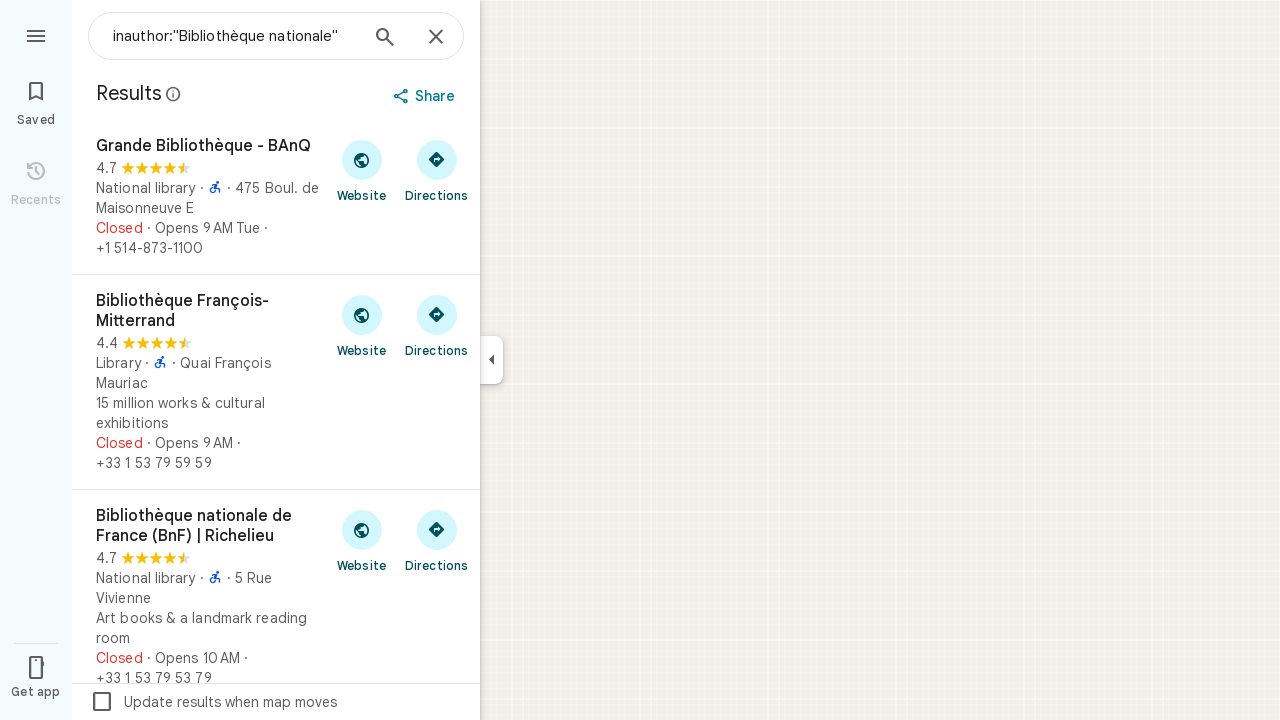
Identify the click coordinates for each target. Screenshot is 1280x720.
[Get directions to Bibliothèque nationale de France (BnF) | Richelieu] (436, 540)
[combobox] (235, 36)
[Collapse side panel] (491, 360)
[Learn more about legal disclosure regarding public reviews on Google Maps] (174, 94)
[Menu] (36, 34)
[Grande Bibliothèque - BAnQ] (276, 197)
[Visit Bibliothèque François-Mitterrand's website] (361, 325)
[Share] (426, 96)
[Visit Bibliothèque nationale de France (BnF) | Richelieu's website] (361, 540)
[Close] (436, 38)
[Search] (385, 39)
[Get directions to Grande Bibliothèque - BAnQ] (436, 170)
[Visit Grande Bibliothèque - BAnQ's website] (361, 170)
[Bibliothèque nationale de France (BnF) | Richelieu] (276, 597)
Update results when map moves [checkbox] (213, 702)
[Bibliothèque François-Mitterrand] (276, 382)
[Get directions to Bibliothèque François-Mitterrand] (436, 325)
